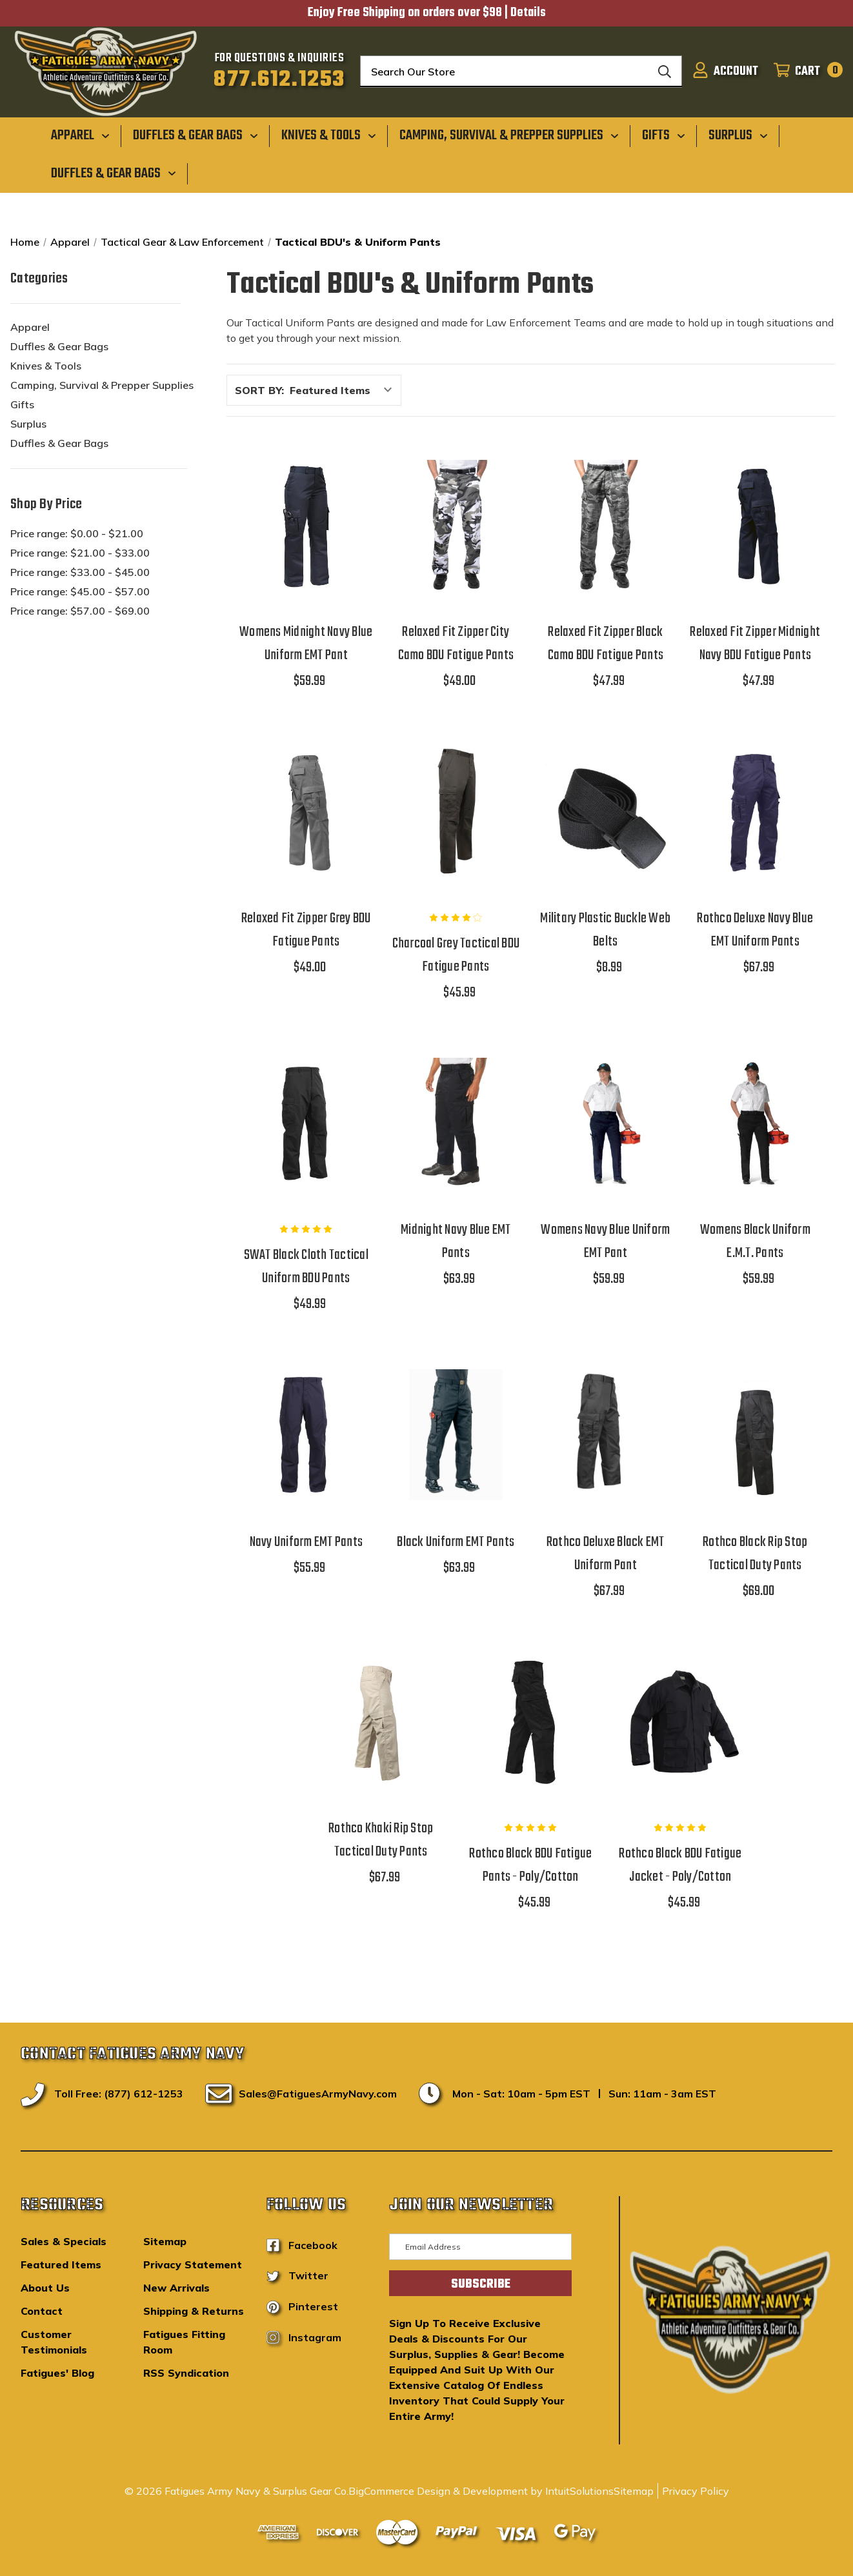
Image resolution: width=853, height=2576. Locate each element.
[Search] (664, 71)
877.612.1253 (279, 80)
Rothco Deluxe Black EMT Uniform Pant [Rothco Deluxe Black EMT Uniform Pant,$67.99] (606, 1553)
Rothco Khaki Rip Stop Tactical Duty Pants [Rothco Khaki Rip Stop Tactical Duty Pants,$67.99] (380, 1840)
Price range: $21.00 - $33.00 (80, 552)
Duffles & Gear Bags (59, 346)
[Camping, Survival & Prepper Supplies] (509, 135)
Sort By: (259, 390)
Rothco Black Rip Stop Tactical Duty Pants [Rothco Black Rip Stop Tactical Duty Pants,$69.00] (755, 1553)
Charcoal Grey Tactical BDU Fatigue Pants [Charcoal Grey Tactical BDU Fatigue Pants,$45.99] (456, 955)
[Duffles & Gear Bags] (195, 135)
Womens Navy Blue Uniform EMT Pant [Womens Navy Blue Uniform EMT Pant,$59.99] (605, 1241)
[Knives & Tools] (329, 135)
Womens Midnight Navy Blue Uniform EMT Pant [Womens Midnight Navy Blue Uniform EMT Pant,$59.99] (305, 643)
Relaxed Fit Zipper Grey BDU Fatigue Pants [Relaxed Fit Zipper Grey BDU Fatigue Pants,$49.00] (306, 930)
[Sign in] (725, 72)
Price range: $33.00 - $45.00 (80, 572)
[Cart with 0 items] (804, 72)
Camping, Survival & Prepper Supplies (102, 385)
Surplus (28, 423)
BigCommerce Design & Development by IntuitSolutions (481, 2490)
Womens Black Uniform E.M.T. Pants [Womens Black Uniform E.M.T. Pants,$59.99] (755, 1241)
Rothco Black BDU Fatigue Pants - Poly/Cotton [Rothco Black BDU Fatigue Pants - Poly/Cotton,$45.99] (530, 1865)
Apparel (30, 327)
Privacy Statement (192, 2264)
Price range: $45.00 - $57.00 (80, 591)
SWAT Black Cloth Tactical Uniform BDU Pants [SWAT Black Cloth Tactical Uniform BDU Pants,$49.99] (306, 1266)
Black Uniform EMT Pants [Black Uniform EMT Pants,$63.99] (455, 1542)
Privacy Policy (695, 2490)
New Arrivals (176, 2287)
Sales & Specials (63, 2241)
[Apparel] (80, 135)
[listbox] (344, 390)
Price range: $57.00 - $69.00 (80, 610)
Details (528, 13)
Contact (42, 2310)
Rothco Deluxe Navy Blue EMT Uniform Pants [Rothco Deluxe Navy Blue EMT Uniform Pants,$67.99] (755, 930)
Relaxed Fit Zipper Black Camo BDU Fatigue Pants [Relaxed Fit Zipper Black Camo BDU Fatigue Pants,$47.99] (606, 643)
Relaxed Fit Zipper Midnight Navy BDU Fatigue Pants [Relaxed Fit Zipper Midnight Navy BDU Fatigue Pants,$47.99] (755, 643)
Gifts (22, 404)
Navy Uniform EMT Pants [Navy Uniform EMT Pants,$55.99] (306, 1542)
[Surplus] (738, 135)
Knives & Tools (45, 365)
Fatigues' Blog (57, 2372)
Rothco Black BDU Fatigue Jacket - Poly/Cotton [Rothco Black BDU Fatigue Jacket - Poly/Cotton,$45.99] (680, 1865)
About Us (45, 2287)
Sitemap (164, 2241)
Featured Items (61, 2264)
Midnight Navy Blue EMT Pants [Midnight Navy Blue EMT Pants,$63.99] (456, 1241)
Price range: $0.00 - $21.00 (76, 533)
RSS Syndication (186, 2372)
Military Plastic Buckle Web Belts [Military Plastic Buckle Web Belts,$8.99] (605, 930)
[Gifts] (663, 135)
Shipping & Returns (193, 2310)
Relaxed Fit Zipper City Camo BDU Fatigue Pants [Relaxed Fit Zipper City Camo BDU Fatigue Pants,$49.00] (456, 643)
